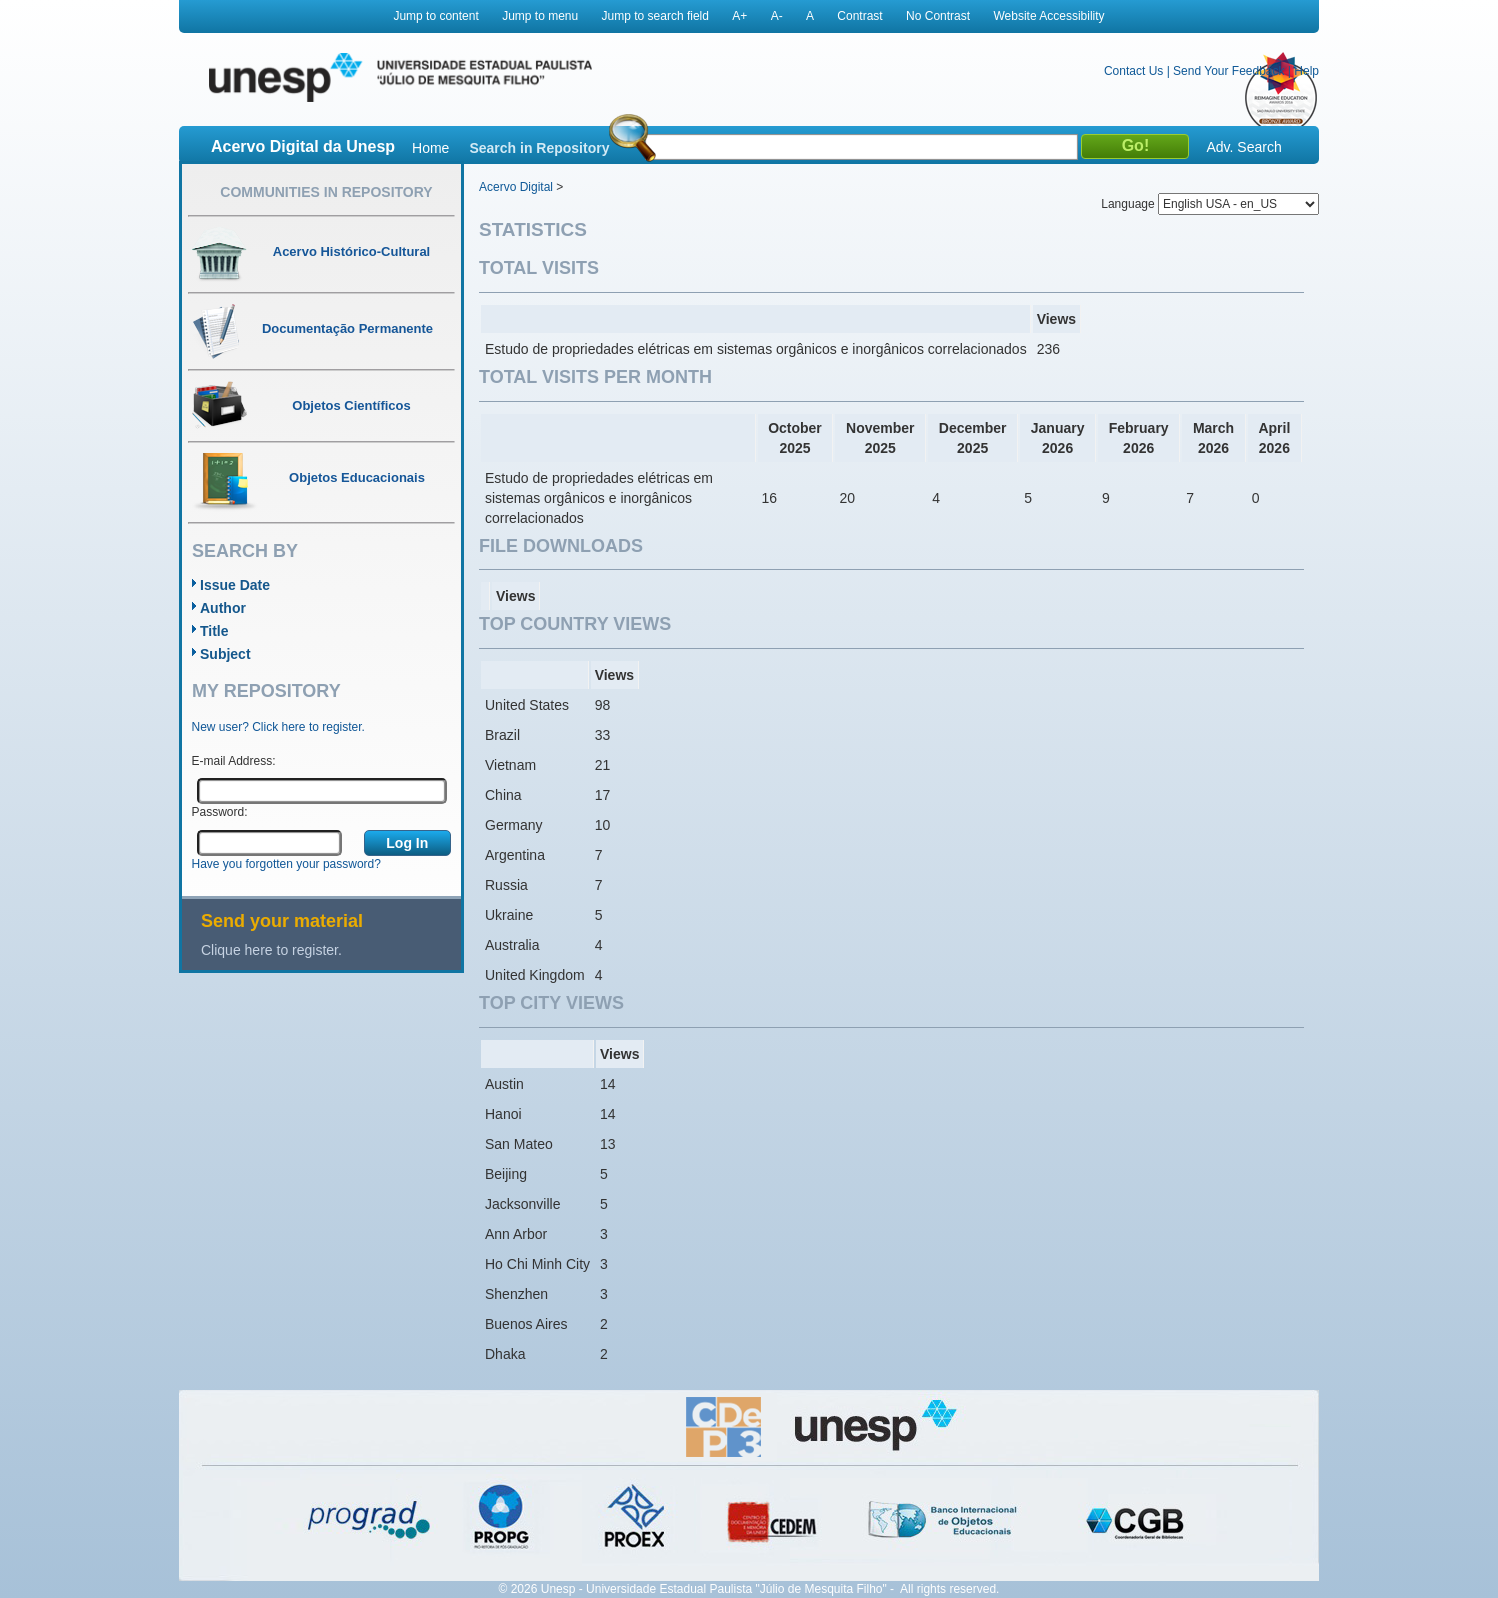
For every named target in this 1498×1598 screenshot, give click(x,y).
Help (1306, 71)
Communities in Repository (326, 192)
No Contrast (938, 16)
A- (777, 16)
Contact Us (1133, 71)
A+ (739, 16)
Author (223, 608)
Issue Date (235, 585)
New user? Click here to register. (278, 727)
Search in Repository (539, 148)
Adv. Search (1243, 147)
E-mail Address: (234, 761)
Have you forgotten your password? (286, 864)
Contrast (859, 16)
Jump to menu (540, 16)
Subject (225, 654)
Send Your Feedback (1228, 71)
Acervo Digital (516, 187)
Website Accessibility (1048, 16)
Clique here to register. (271, 950)
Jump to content (435, 16)
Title (214, 631)
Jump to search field (655, 16)
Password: (220, 812)
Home (430, 148)
